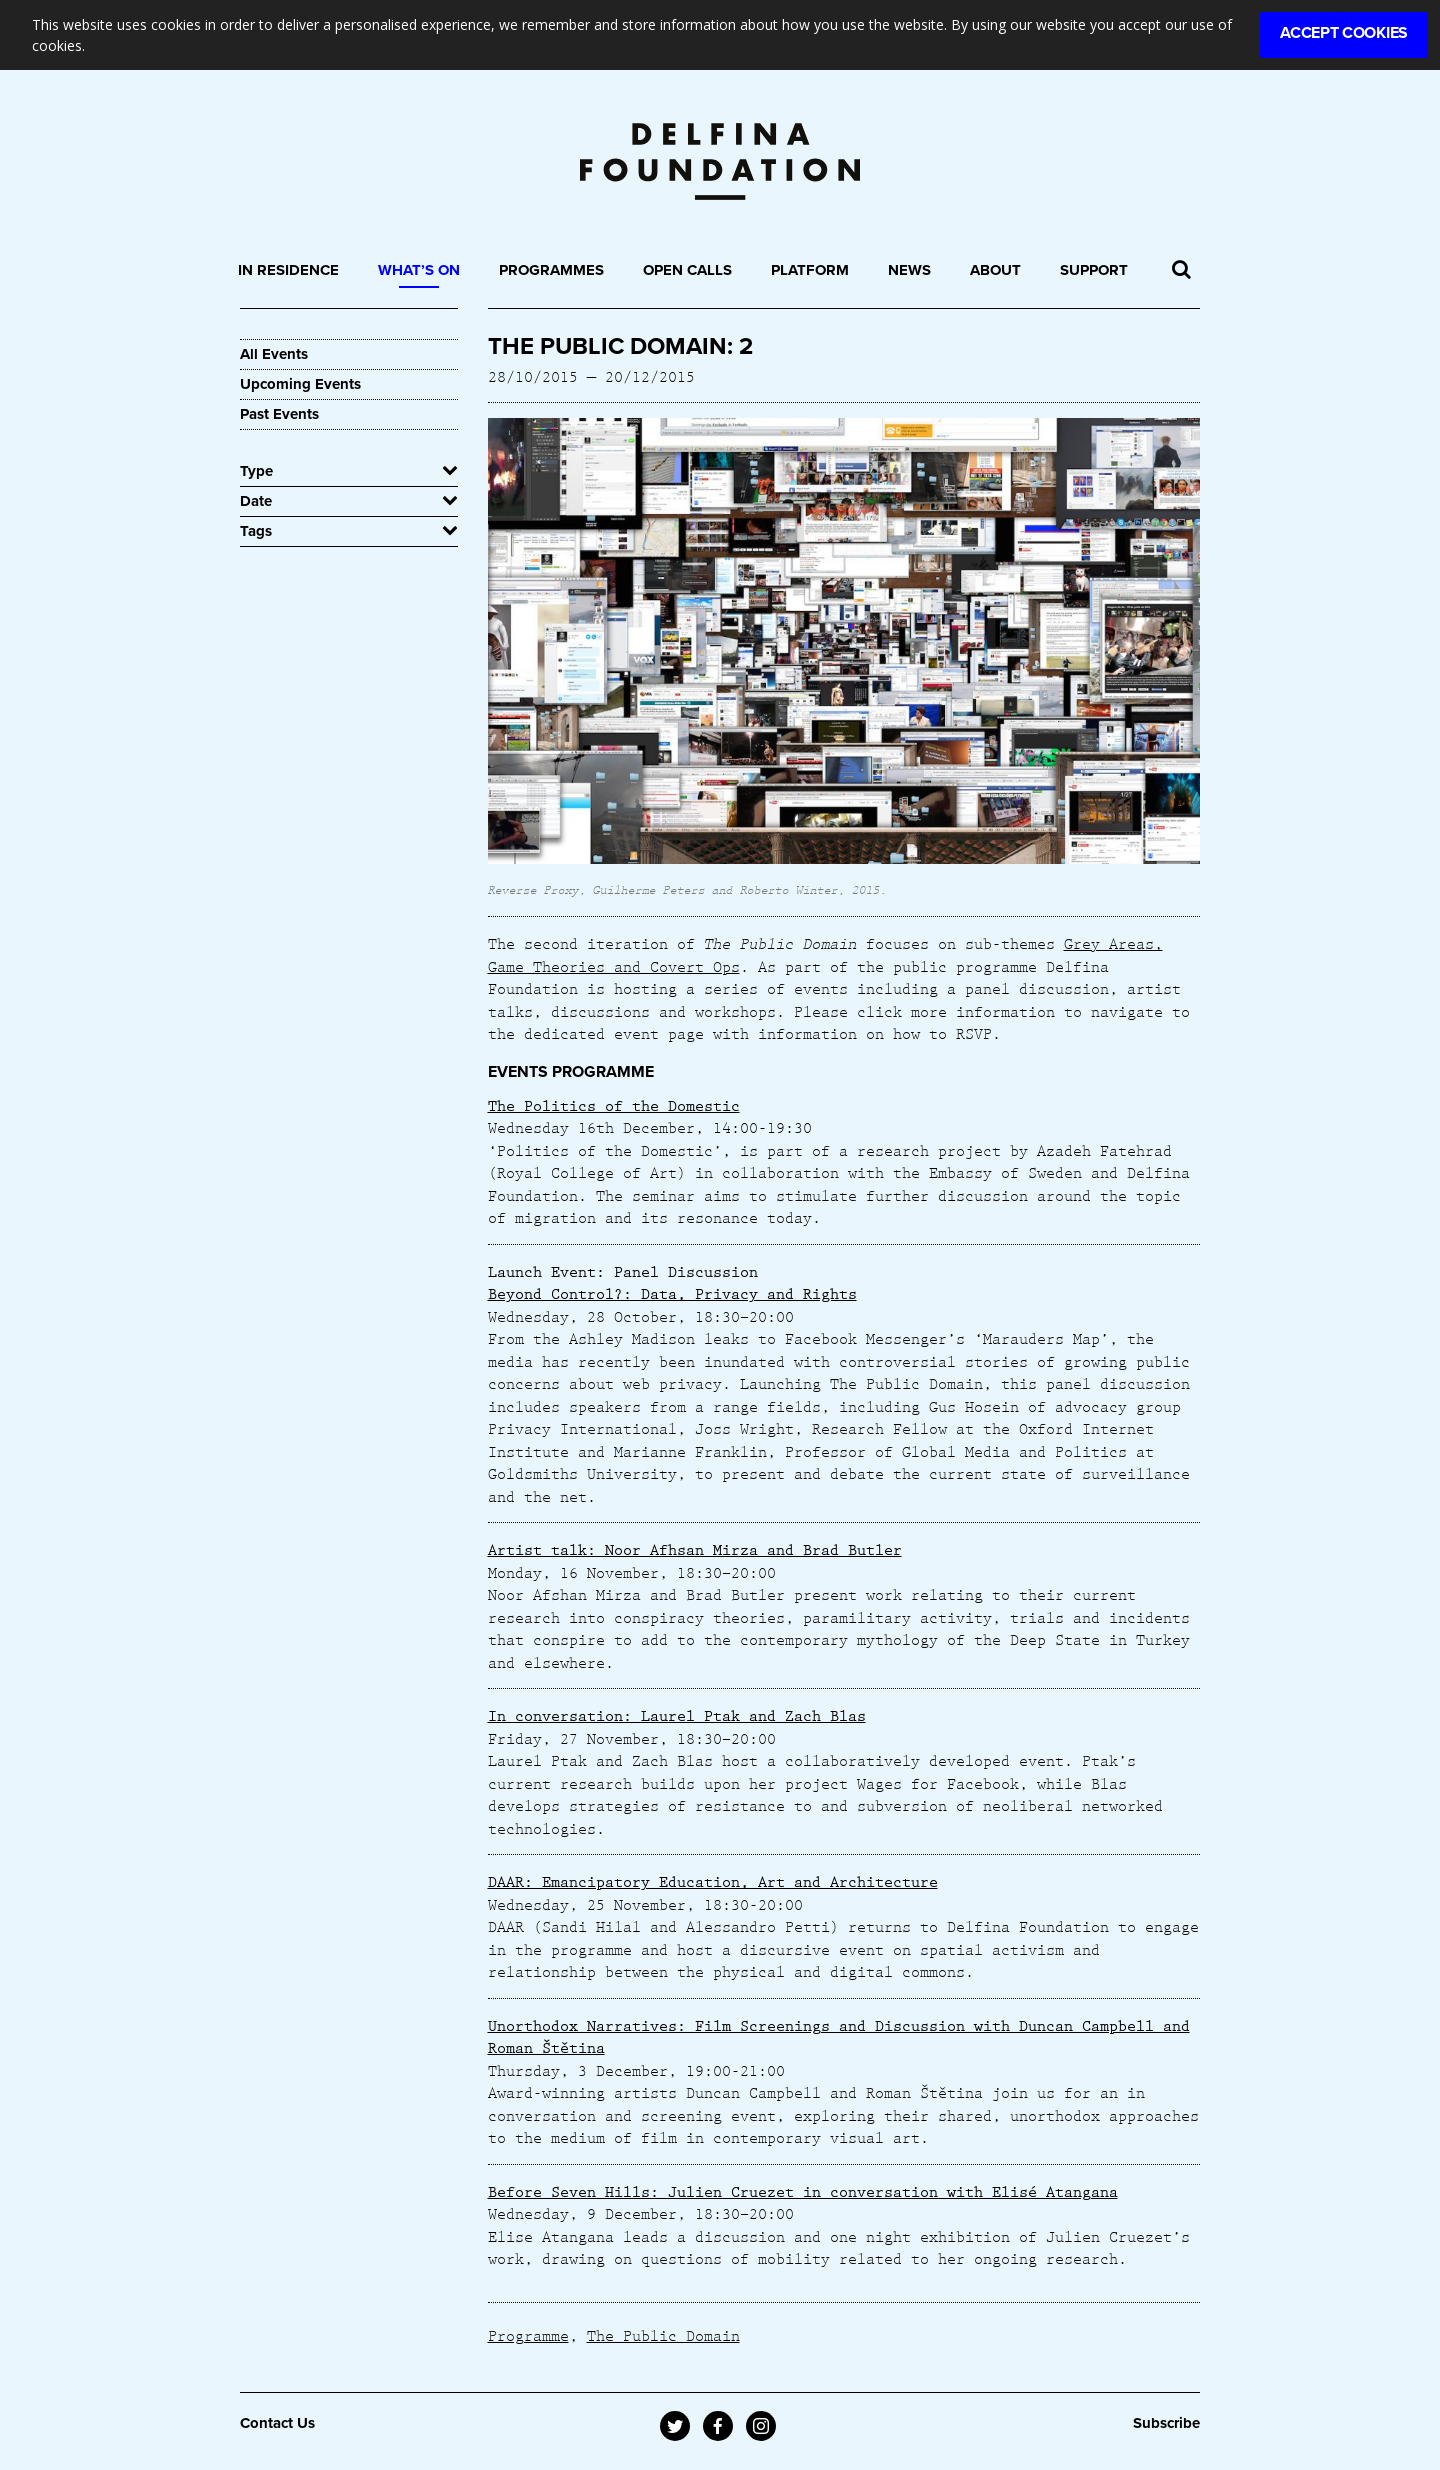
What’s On (419, 270)
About (995, 270)
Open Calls (687, 270)
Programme (528, 2335)
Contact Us (277, 2423)
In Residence (288, 270)
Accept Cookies (1344, 33)
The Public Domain (663, 2335)
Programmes (551, 270)
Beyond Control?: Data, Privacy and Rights (672, 1293)
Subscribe (1166, 2423)
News (909, 270)
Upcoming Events (300, 384)
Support (1094, 270)
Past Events (279, 414)
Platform (810, 270)
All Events (274, 354)
